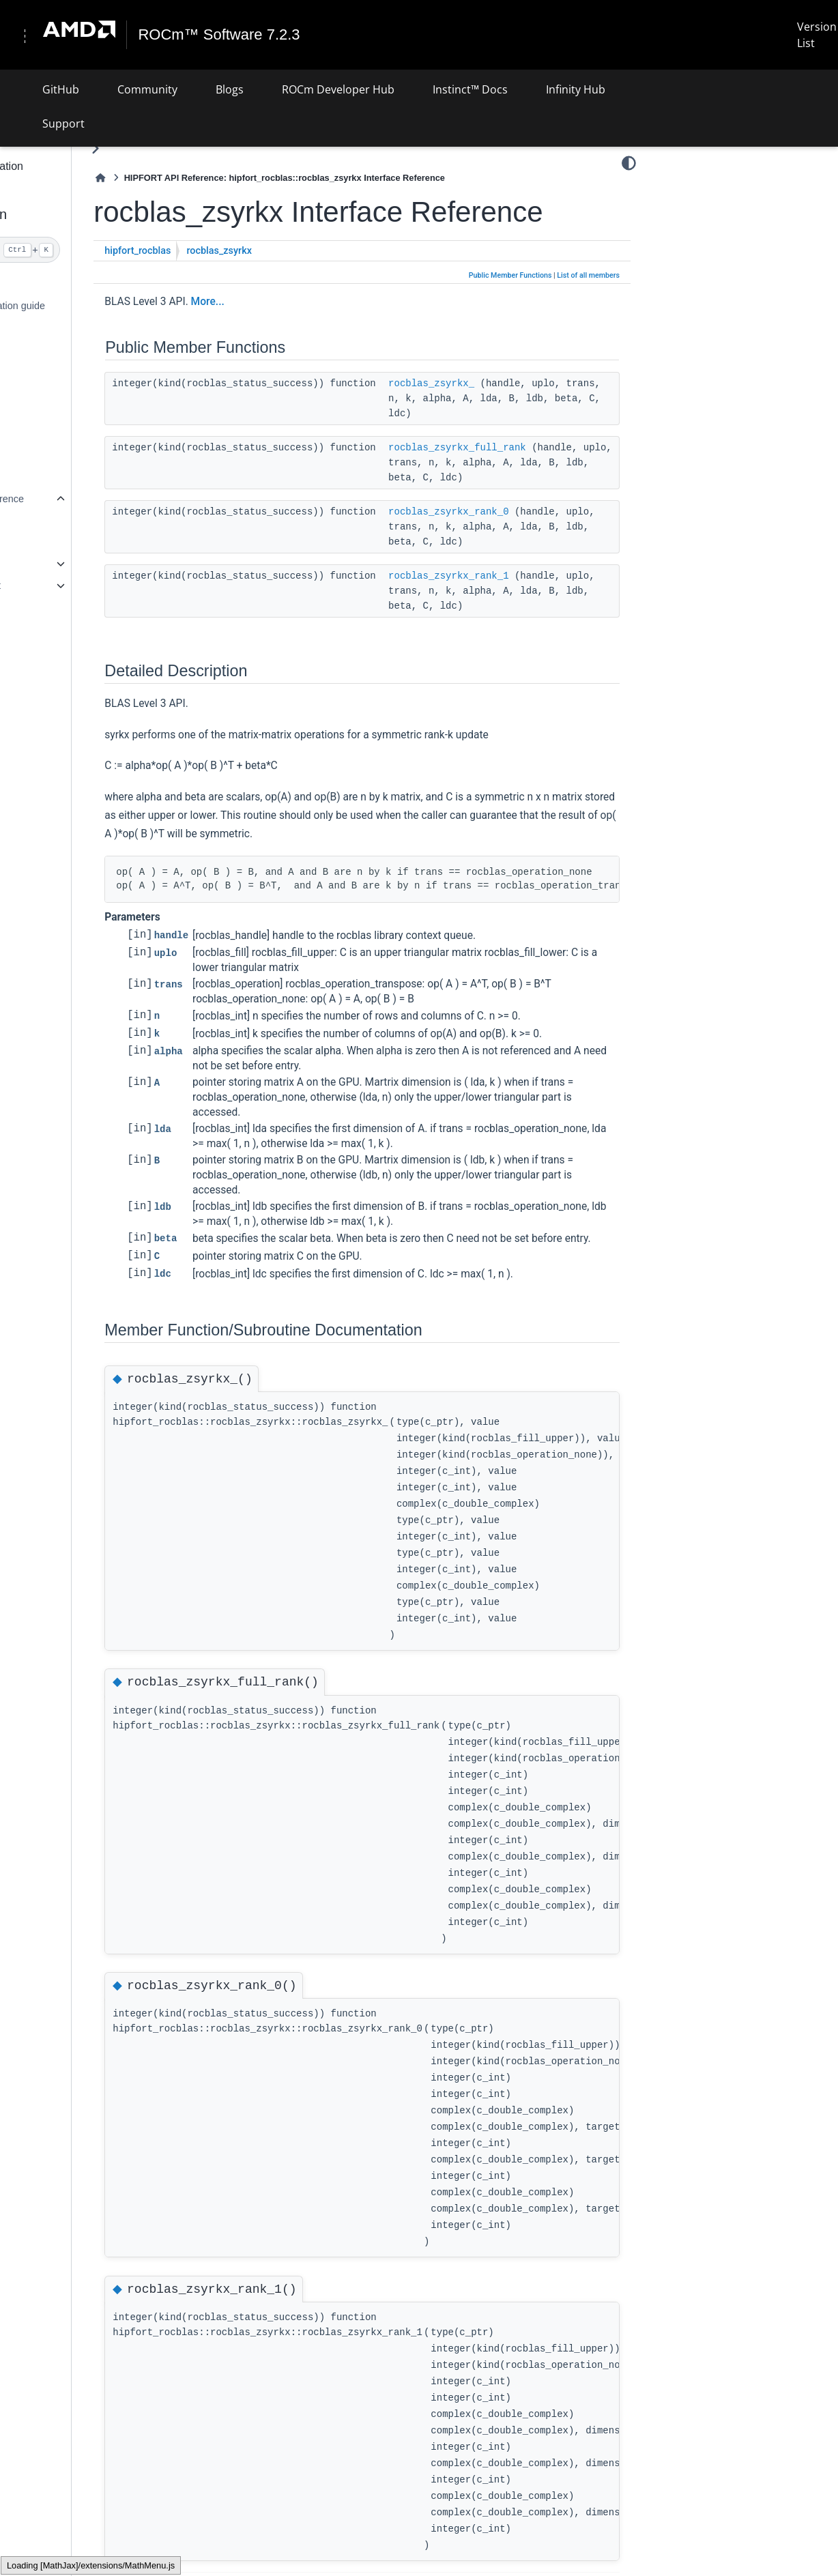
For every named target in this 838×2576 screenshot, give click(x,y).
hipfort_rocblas (234, 283)
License (35, 685)
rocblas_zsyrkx (315, 283)
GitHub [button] (60, 88)
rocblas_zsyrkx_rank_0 (544, 574)
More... (303, 334)
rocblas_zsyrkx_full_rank (553, 495)
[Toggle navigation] (27, 34)
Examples (39, 441)
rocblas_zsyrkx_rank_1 (544, 653)
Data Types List (62, 584)
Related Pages (61, 520)
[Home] (196, 178)
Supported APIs (52, 628)
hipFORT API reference (68, 498)
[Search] (83, 250)
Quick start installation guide (79, 305)
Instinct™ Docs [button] (470, 88)
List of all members (588, 308)
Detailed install (50, 327)
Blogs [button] (230, 88)
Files (39, 606)
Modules (47, 541)
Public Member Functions (510, 308)
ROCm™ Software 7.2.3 (225, 35)
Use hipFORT (48, 384)
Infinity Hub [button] (575, 88)
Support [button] (63, 122)
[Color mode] (628, 163)
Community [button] (147, 88)
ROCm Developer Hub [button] (338, 88)
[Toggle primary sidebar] (191, 148)
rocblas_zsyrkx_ (527, 416)
